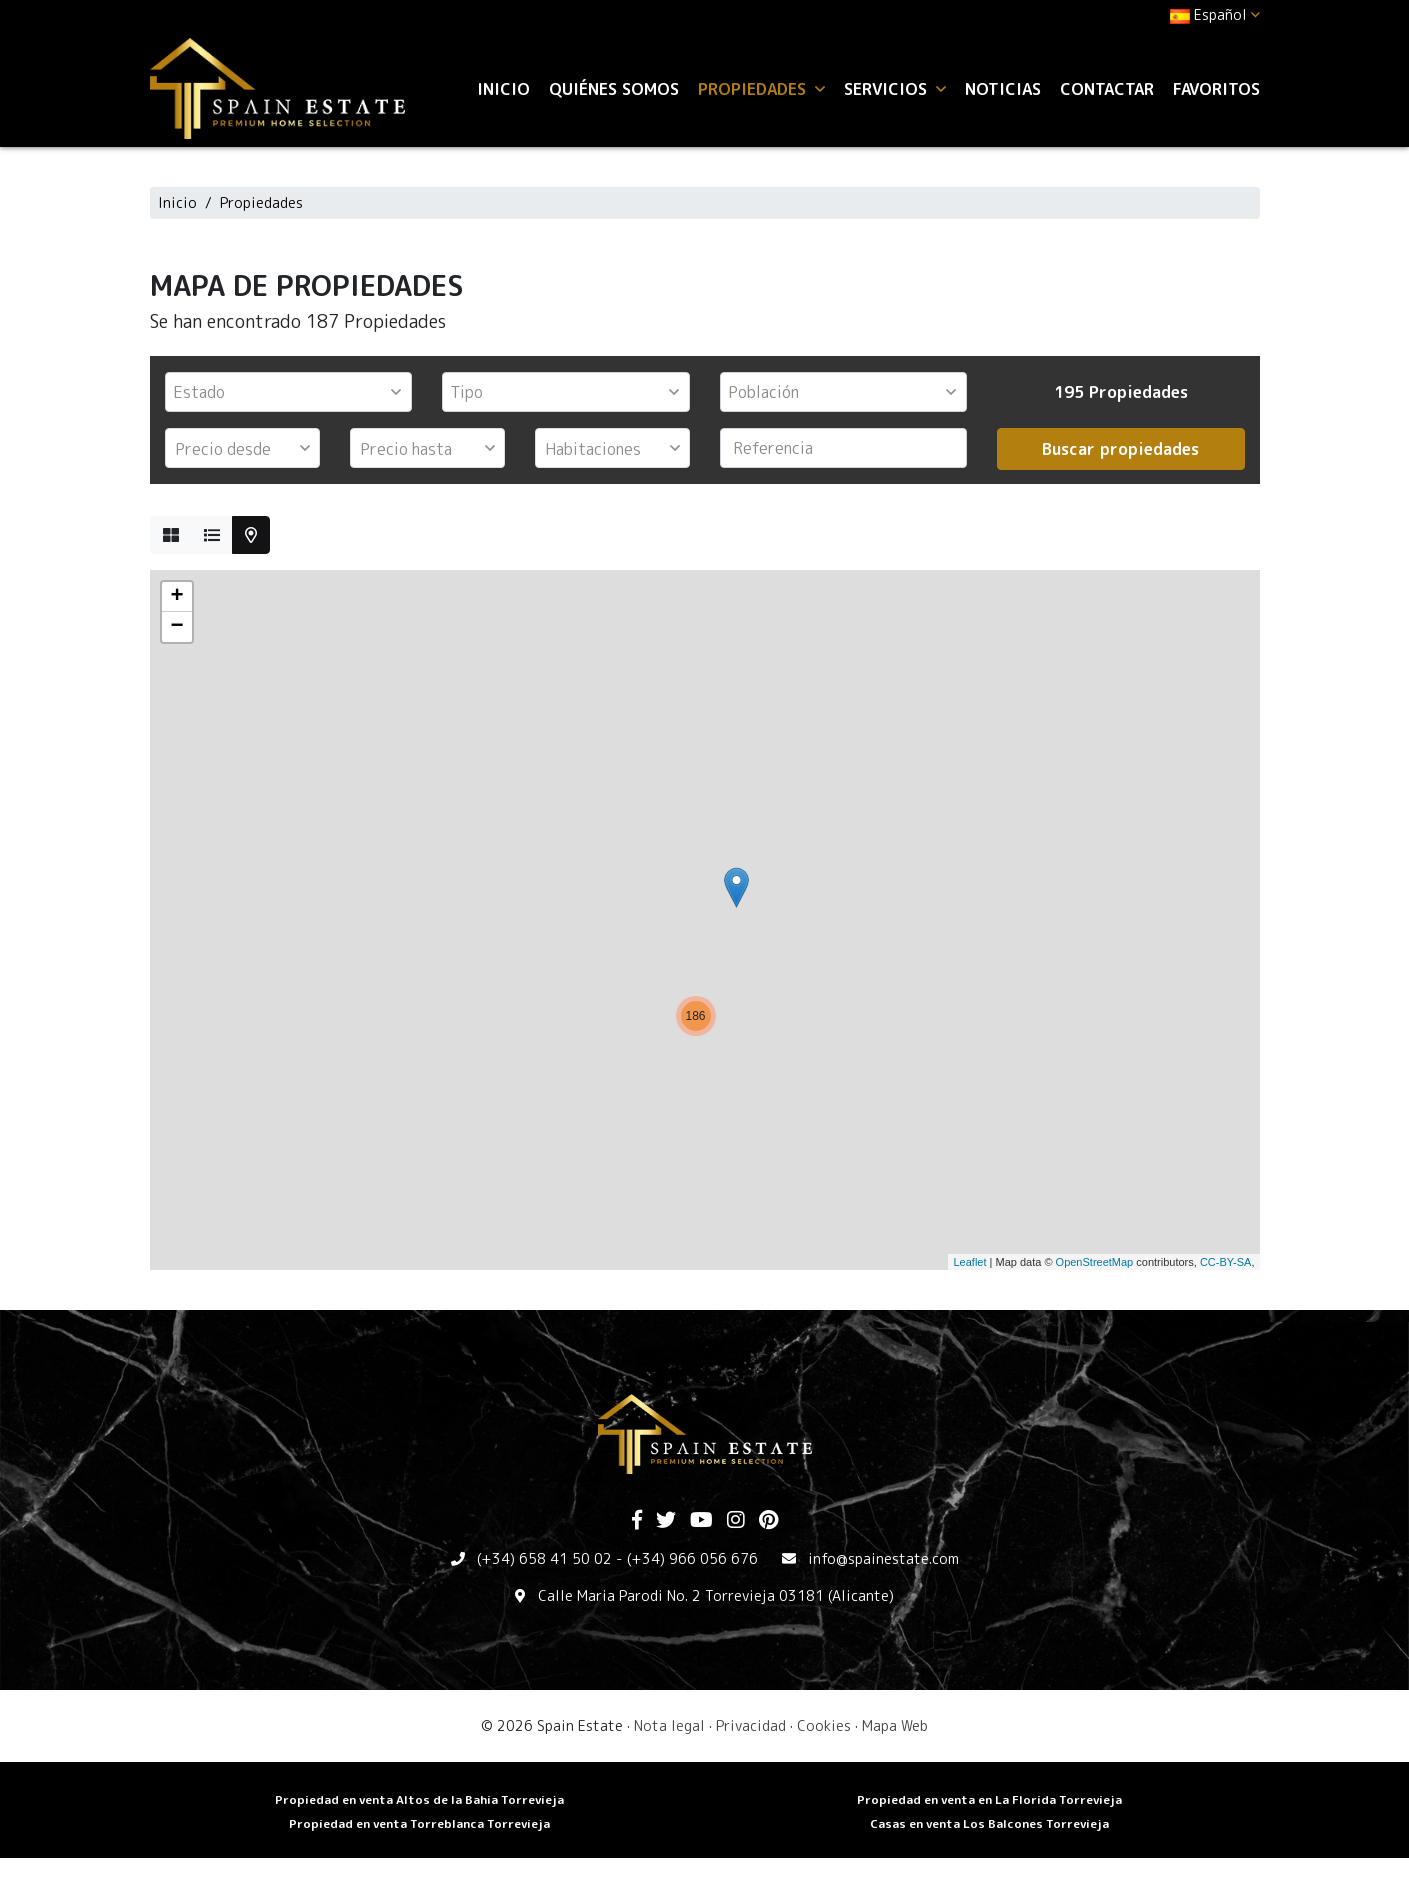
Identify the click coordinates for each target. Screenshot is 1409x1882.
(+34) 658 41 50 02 (544, 1558)
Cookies (824, 1725)
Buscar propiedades (1120, 449)
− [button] (176, 627)
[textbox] (294, 392)
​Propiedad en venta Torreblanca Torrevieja (419, 1823)
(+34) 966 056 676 (692, 1558)
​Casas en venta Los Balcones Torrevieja (989, 1823)
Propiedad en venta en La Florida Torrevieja (989, 1799)
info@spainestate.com (883, 1558)
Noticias (1003, 89)
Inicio (503, 89)
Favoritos (1216, 89)
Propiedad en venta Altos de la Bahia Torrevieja (419, 1799)
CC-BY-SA (1226, 1262)
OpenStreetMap (1095, 1262)
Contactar (1107, 89)
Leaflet (969, 1262)
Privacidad (751, 1725)
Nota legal (669, 1725)
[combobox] (289, 392)
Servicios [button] (895, 89)
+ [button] (176, 597)
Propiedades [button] (761, 89)
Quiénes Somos (614, 89)
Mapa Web (895, 1725)
